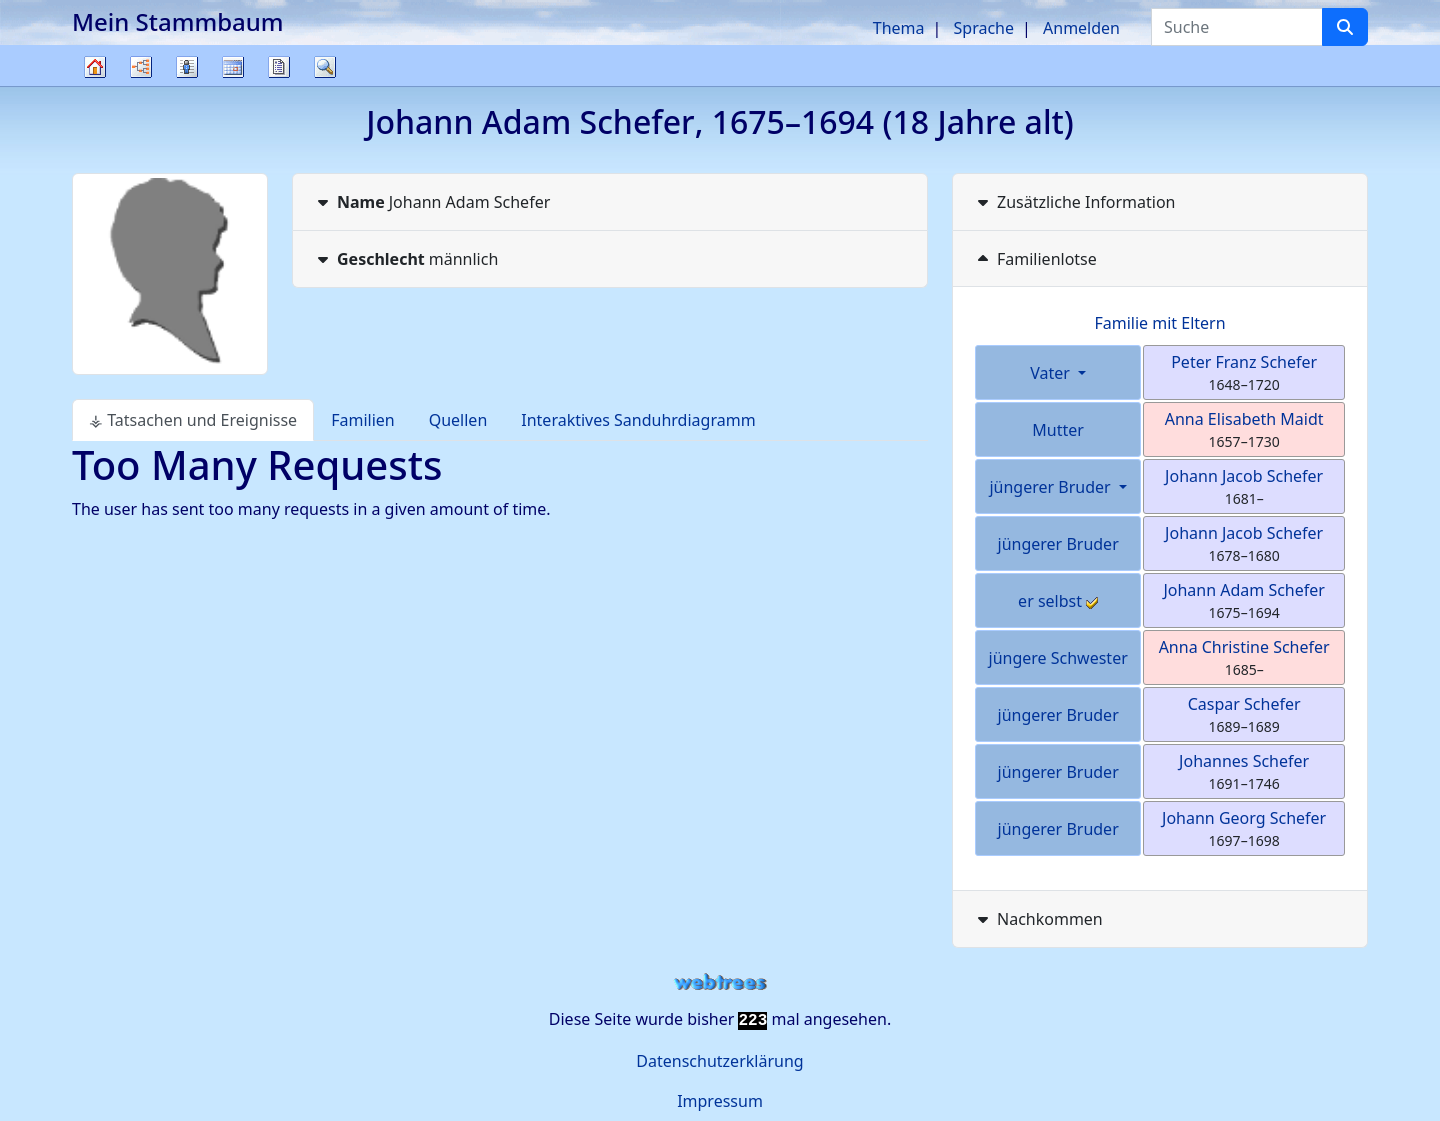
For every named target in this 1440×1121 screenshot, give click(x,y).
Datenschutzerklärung (719, 1061)
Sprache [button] (984, 28)
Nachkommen (1038, 919)
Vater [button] (1052, 373)
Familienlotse (1035, 259)
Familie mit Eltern (1159, 323)
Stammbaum (95, 85)
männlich (405, 259)
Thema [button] (899, 28)
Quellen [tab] (458, 420)
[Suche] (1345, 27)
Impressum (720, 1101)
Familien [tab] (363, 420)
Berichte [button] (279, 67)
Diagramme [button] (141, 67)
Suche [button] (325, 67)
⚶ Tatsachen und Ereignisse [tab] (193, 420)
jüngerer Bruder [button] (1051, 487)
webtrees (720, 982)
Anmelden (1081, 28)
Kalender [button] (233, 67)
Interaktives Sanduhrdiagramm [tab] (638, 420)
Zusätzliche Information (1074, 202)
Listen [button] (187, 67)
